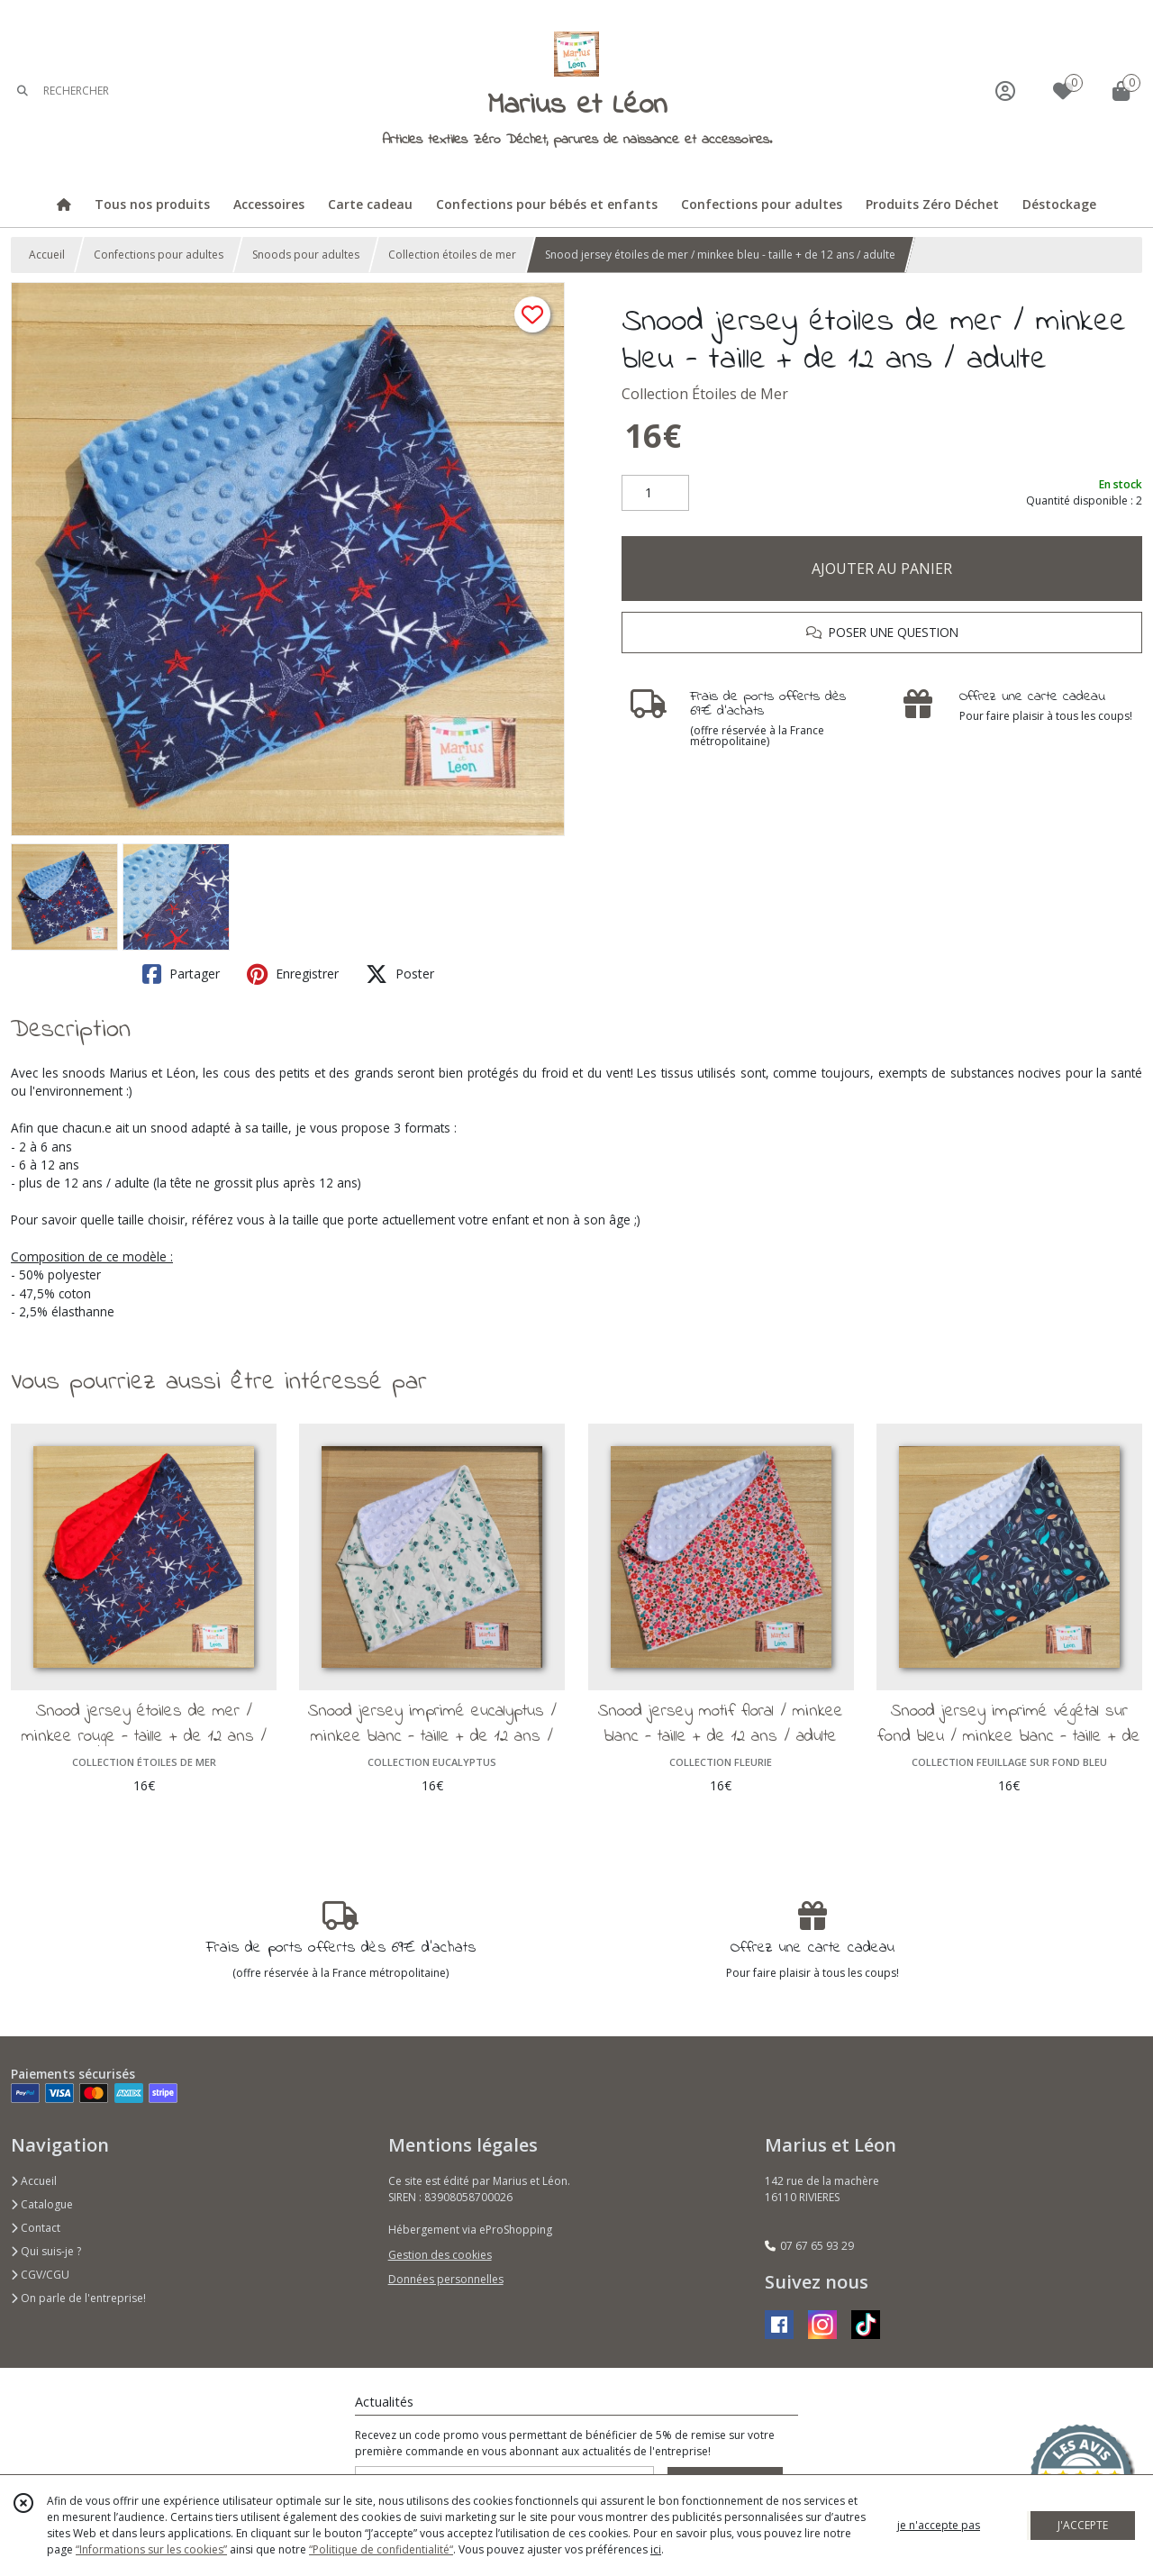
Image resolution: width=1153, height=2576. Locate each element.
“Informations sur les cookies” (151, 2549)
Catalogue (42, 2204)
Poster (400, 974)
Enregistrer (293, 974)
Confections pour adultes (158, 254)
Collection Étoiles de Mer (705, 394)
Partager (181, 974)
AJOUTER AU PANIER (882, 568)
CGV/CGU (40, 2274)
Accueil (47, 254)
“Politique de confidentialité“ (381, 2549)
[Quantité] (655, 493)
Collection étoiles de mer (452, 254)
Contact (35, 2227)
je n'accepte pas (938, 2525)
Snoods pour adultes (305, 254)
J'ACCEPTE (1083, 2525)
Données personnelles (446, 2279)
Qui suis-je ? (46, 2251)
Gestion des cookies (440, 2254)
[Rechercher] (22, 90)
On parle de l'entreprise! (78, 2298)
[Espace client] (1005, 90)
